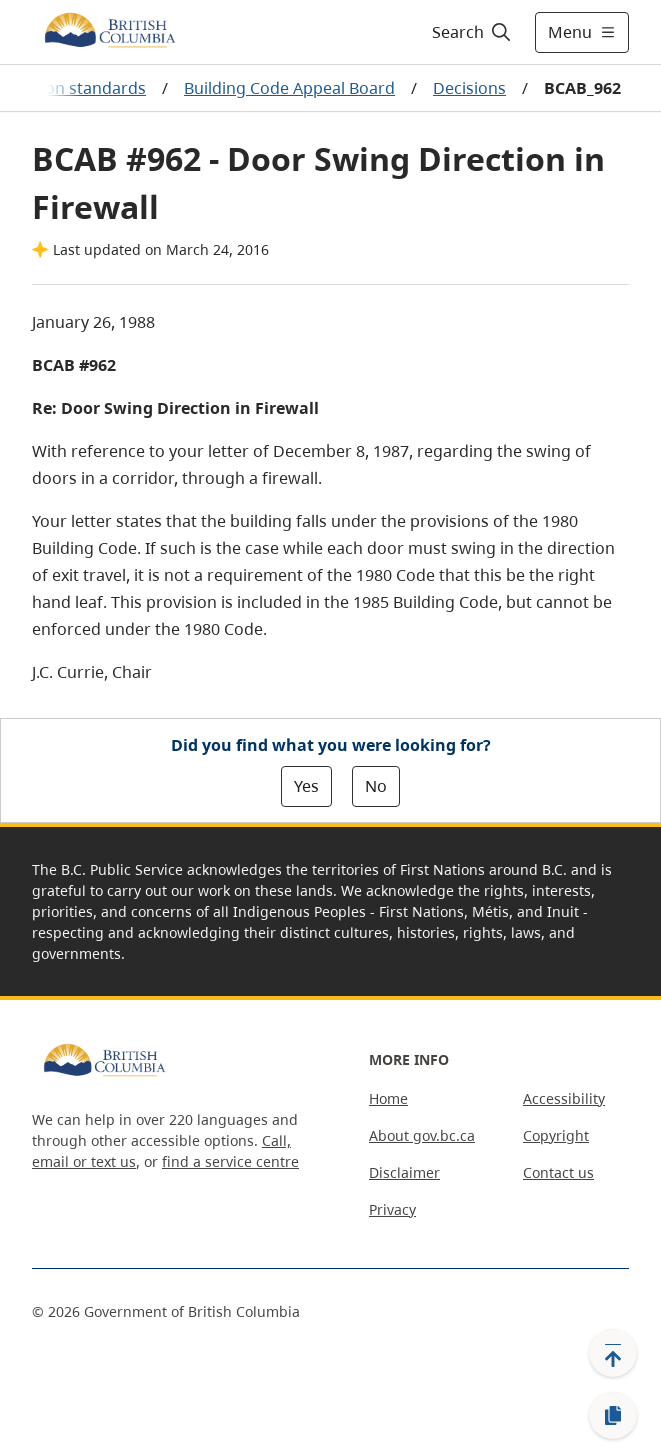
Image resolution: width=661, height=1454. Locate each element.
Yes (306, 786)
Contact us (558, 1172)
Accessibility (564, 1098)
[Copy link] (613, 1416)
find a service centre (230, 1161)
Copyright (556, 1135)
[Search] (468, 32)
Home (388, 1098)
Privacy (392, 1209)
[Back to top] (613, 1353)
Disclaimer (404, 1172)
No (376, 786)
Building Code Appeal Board (289, 88)
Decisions (469, 88)
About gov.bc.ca (422, 1135)
